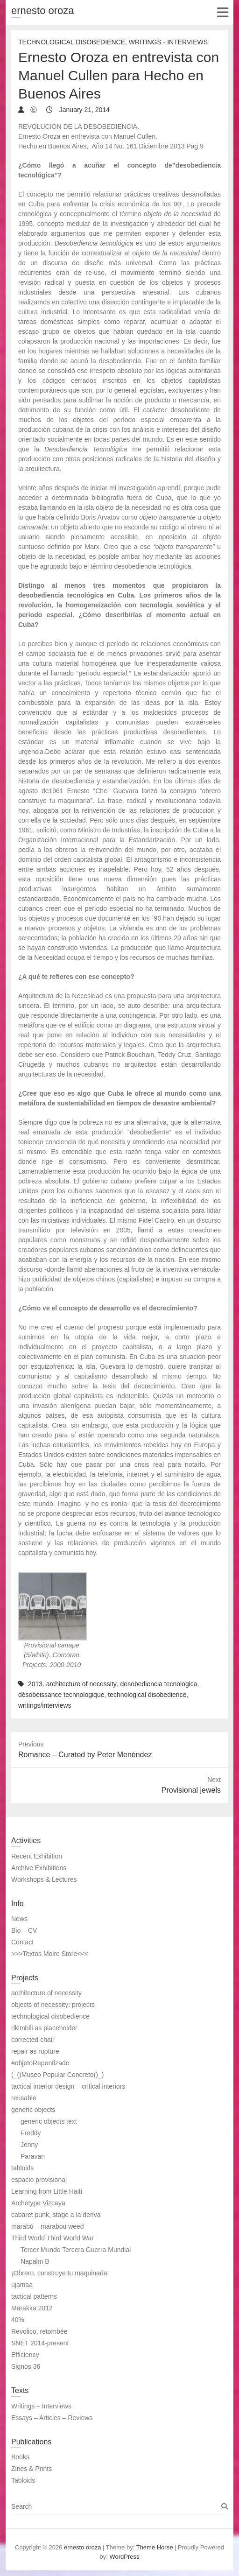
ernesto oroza (42, 10)
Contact (22, 1942)
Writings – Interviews (41, 2406)
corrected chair (33, 2039)
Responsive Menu (222, 12)
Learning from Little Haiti (46, 2191)
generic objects (33, 2109)
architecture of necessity (81, 1684)
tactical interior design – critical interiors (68, 2086)
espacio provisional (39, 2179)
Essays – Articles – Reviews (51, 2417)
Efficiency (25, 2354)
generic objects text (49, 2121)
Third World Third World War (52, 2238)
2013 (35, 1684)
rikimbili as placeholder (44, 2028)
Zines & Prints (31, 2468)
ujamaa (22, 2284)
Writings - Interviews (168, 42)
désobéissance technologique (61, 1694)
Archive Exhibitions (38, 1868)
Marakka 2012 (32, 2308)
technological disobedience (147, 1694)
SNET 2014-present (40, 2343)
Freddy (31, 2133)
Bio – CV (24, 1930)
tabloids (22, 2168)
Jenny (29, 2144)
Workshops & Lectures (44, 1879)
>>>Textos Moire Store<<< (50, 1953)
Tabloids (23, 2480)
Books (20, 2457)
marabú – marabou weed (47, 2226)
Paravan (33, 2156)
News (19, 1918)
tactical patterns (34, 2296)
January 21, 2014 (83, 109)
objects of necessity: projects (53, 2004)
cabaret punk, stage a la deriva (55, 2214)
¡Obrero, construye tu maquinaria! (60, 2273)
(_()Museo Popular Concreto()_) (57, 2074)
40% (17, 2319)
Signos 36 (25, 2366)
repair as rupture (35, 2051)
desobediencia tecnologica (158, 1684)
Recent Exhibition (36, 1856)
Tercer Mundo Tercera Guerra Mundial (76, 2249)
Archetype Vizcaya (38, 2203)
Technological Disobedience (71, 42)
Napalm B (35, 2261)
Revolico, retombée (39, 2331)
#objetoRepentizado (40, 2063)
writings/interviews (44, 1705)
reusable (23, 2098)
